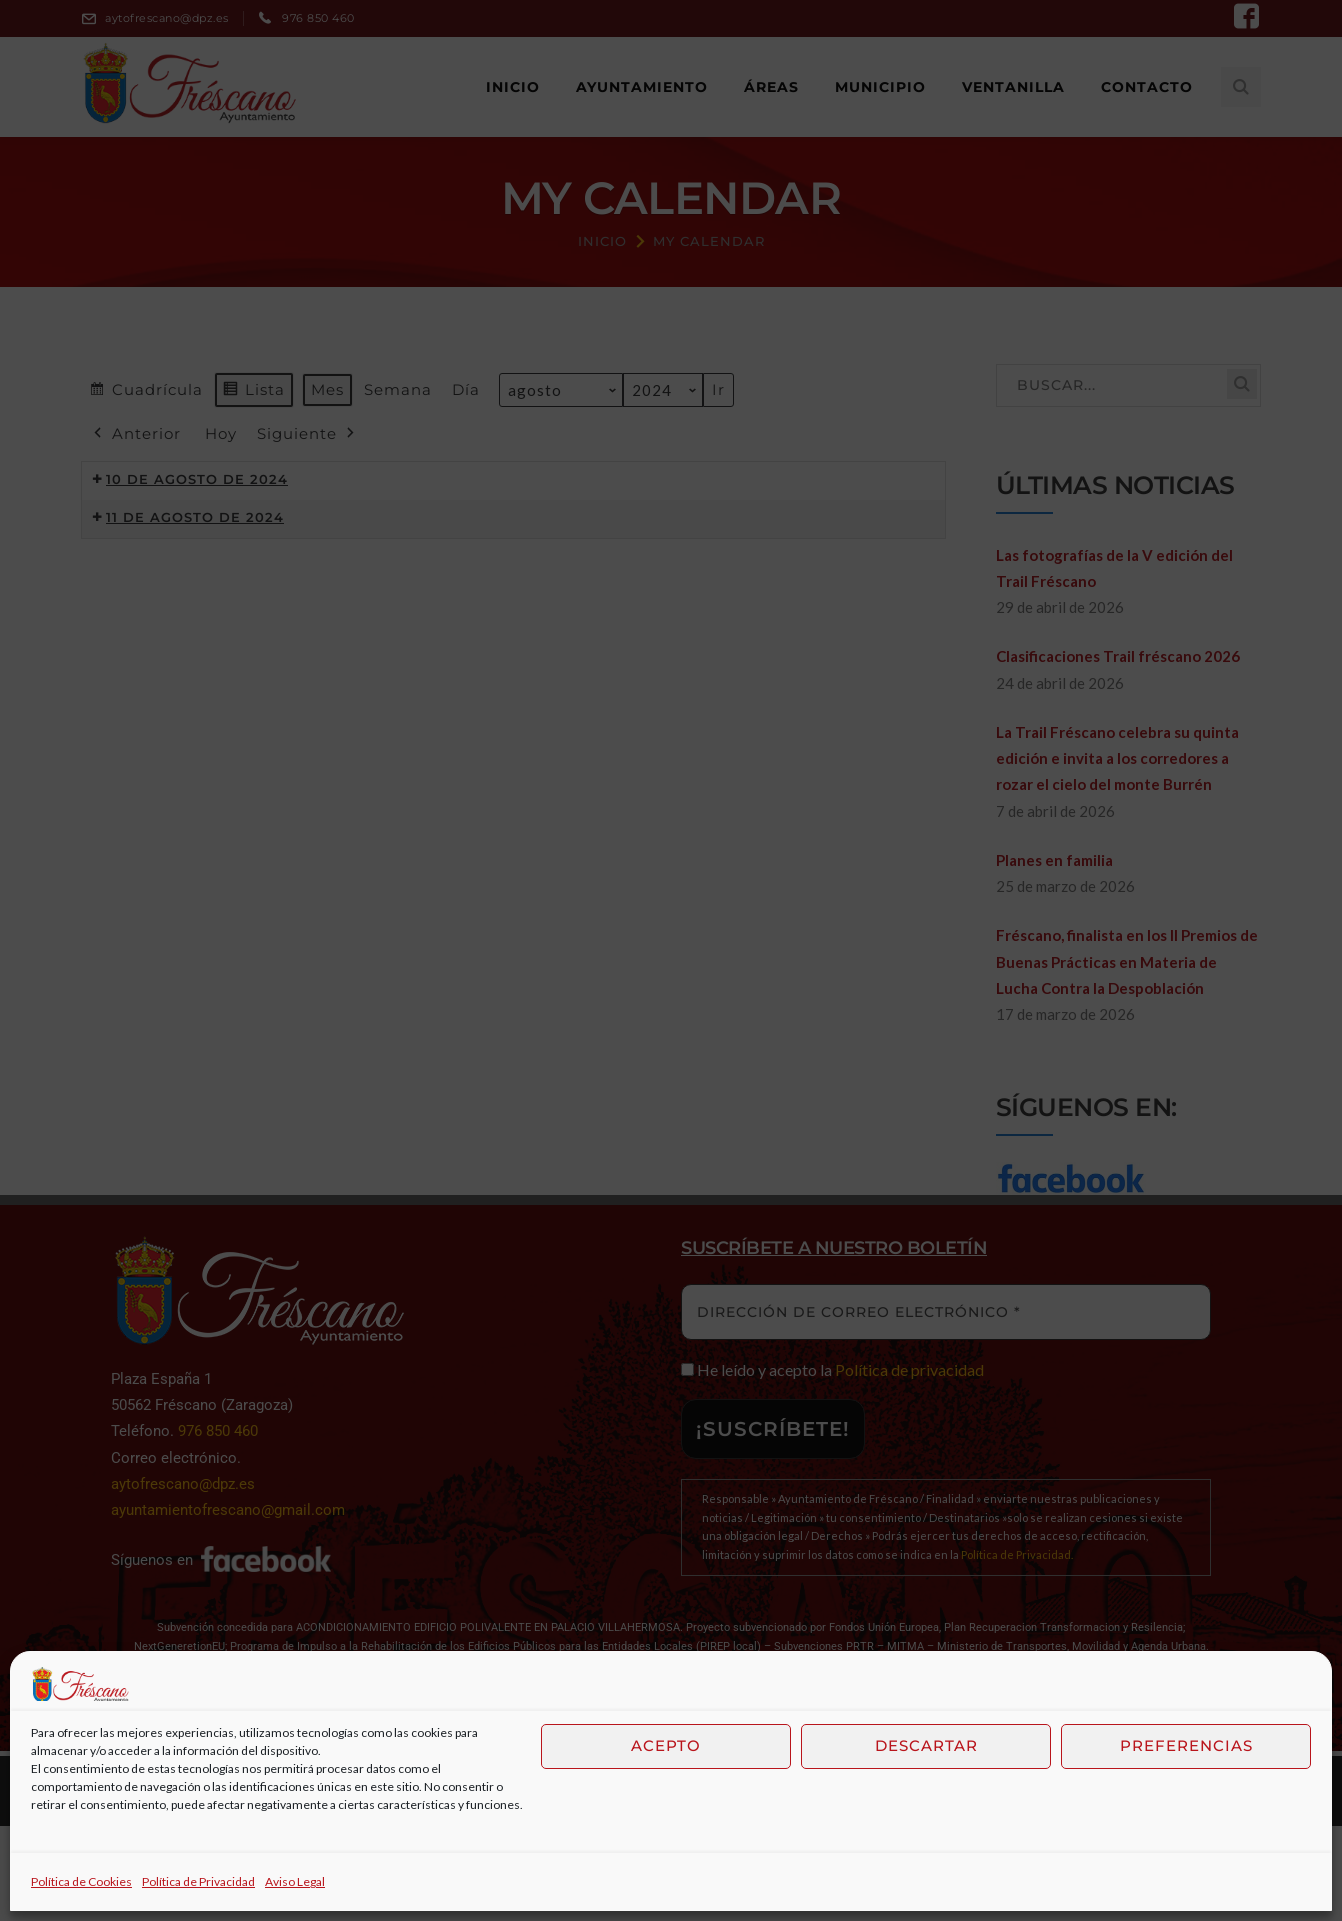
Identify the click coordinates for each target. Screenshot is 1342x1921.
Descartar (926, 1745)
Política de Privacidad (198, 1881)
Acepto (666, 1745)
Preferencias (1186, 1745)
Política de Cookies (81, 1881)
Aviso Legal (295, 1881)
